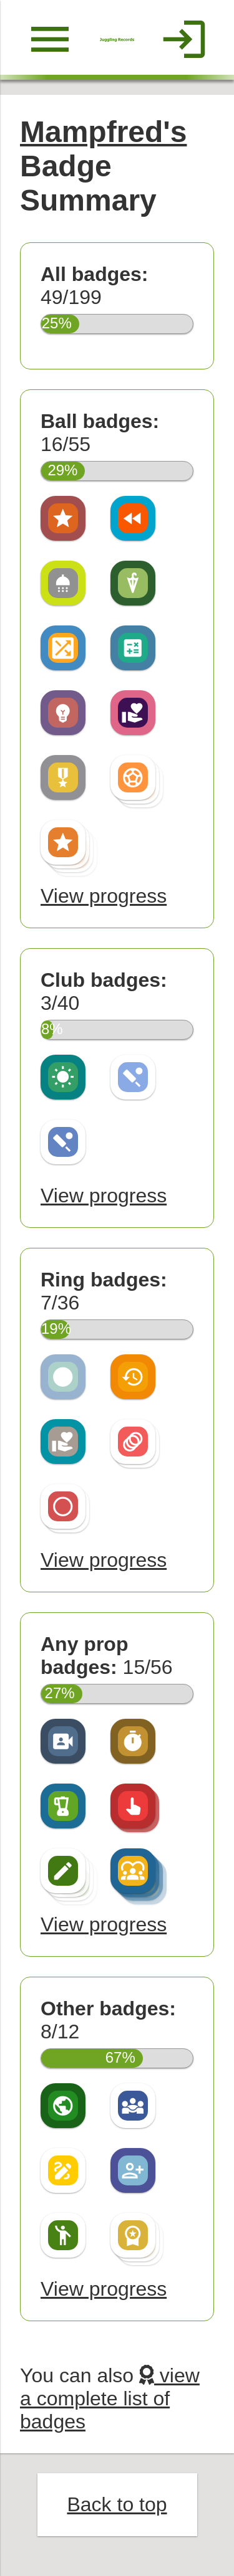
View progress (104, 896)
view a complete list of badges (110, 2398)
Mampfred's (103, 131)
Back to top (117, 2504)
